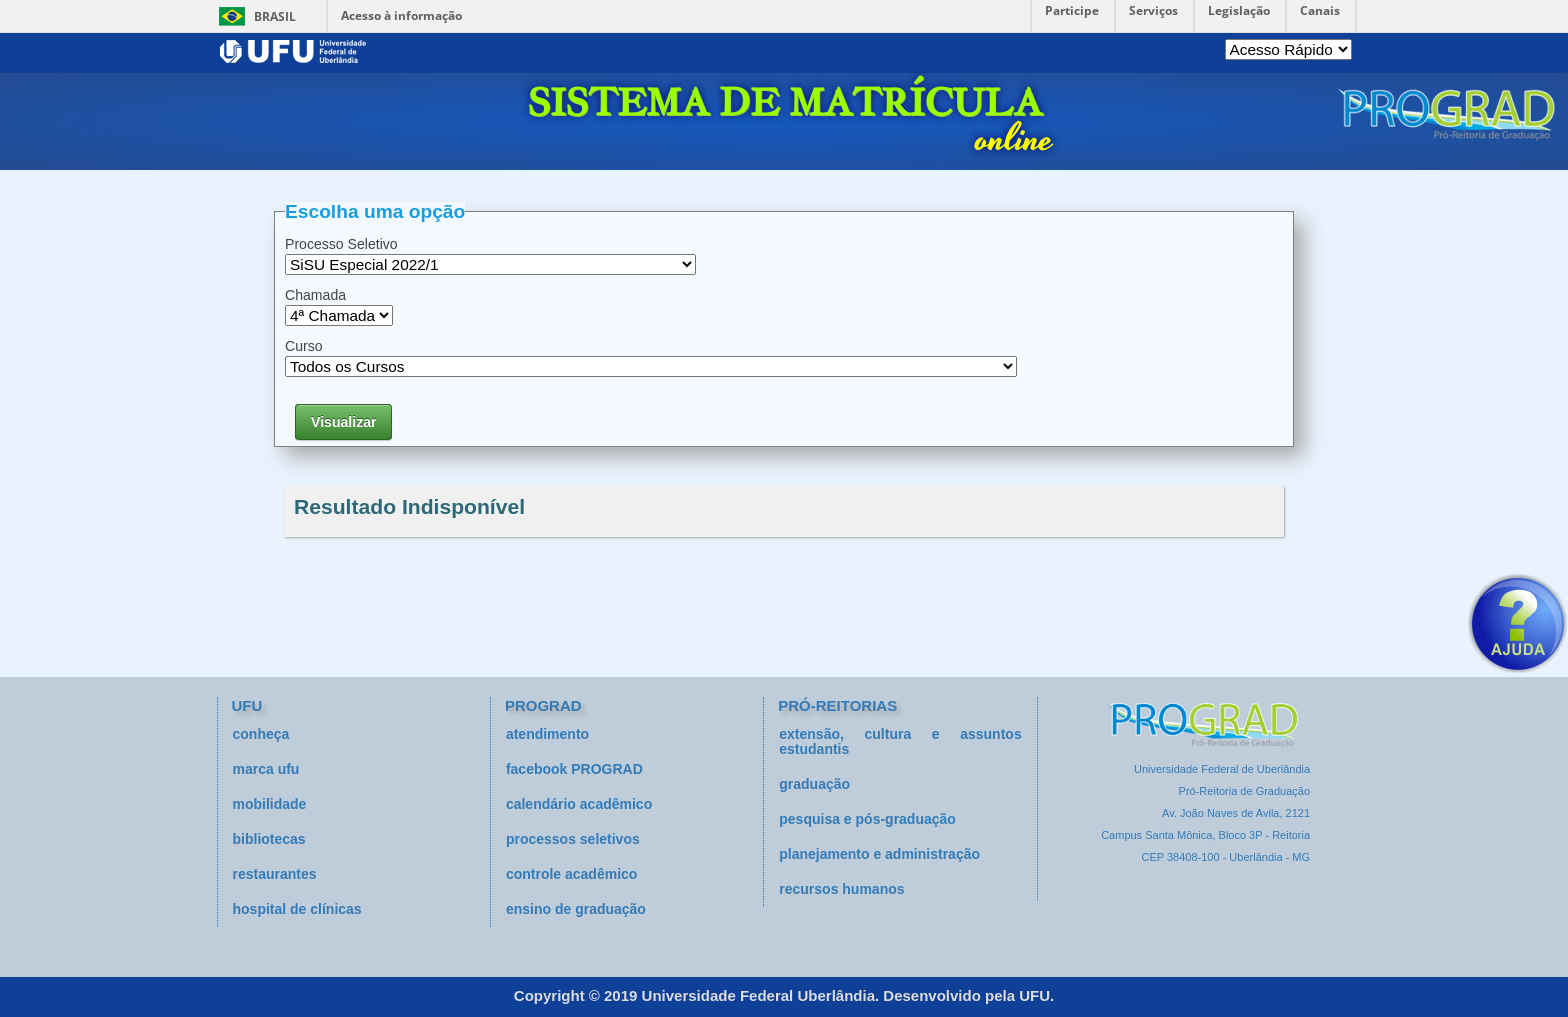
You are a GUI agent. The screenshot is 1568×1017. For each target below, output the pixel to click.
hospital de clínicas (297, 909)
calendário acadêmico (579, 804)
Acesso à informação (401, 15)
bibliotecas (269, 839)
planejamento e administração (879, 854)
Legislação (1239, 10)
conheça (261, 734)
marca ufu (266, 769)
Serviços (1153, 10)
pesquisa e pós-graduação (867, 819)
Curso (304, 346)
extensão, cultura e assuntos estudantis (900, 741)
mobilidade (270, 804)
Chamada (315, 295)
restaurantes (275, 874)
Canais (1320, 10)
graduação (814, 784)
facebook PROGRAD (574, 769)
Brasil (275, 16)
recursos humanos (841, 889)
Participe (1072, 10)
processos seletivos (573, 839)
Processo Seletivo (341, 244)
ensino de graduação (576, 909)
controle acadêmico (572, 874)
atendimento (547, 734)
